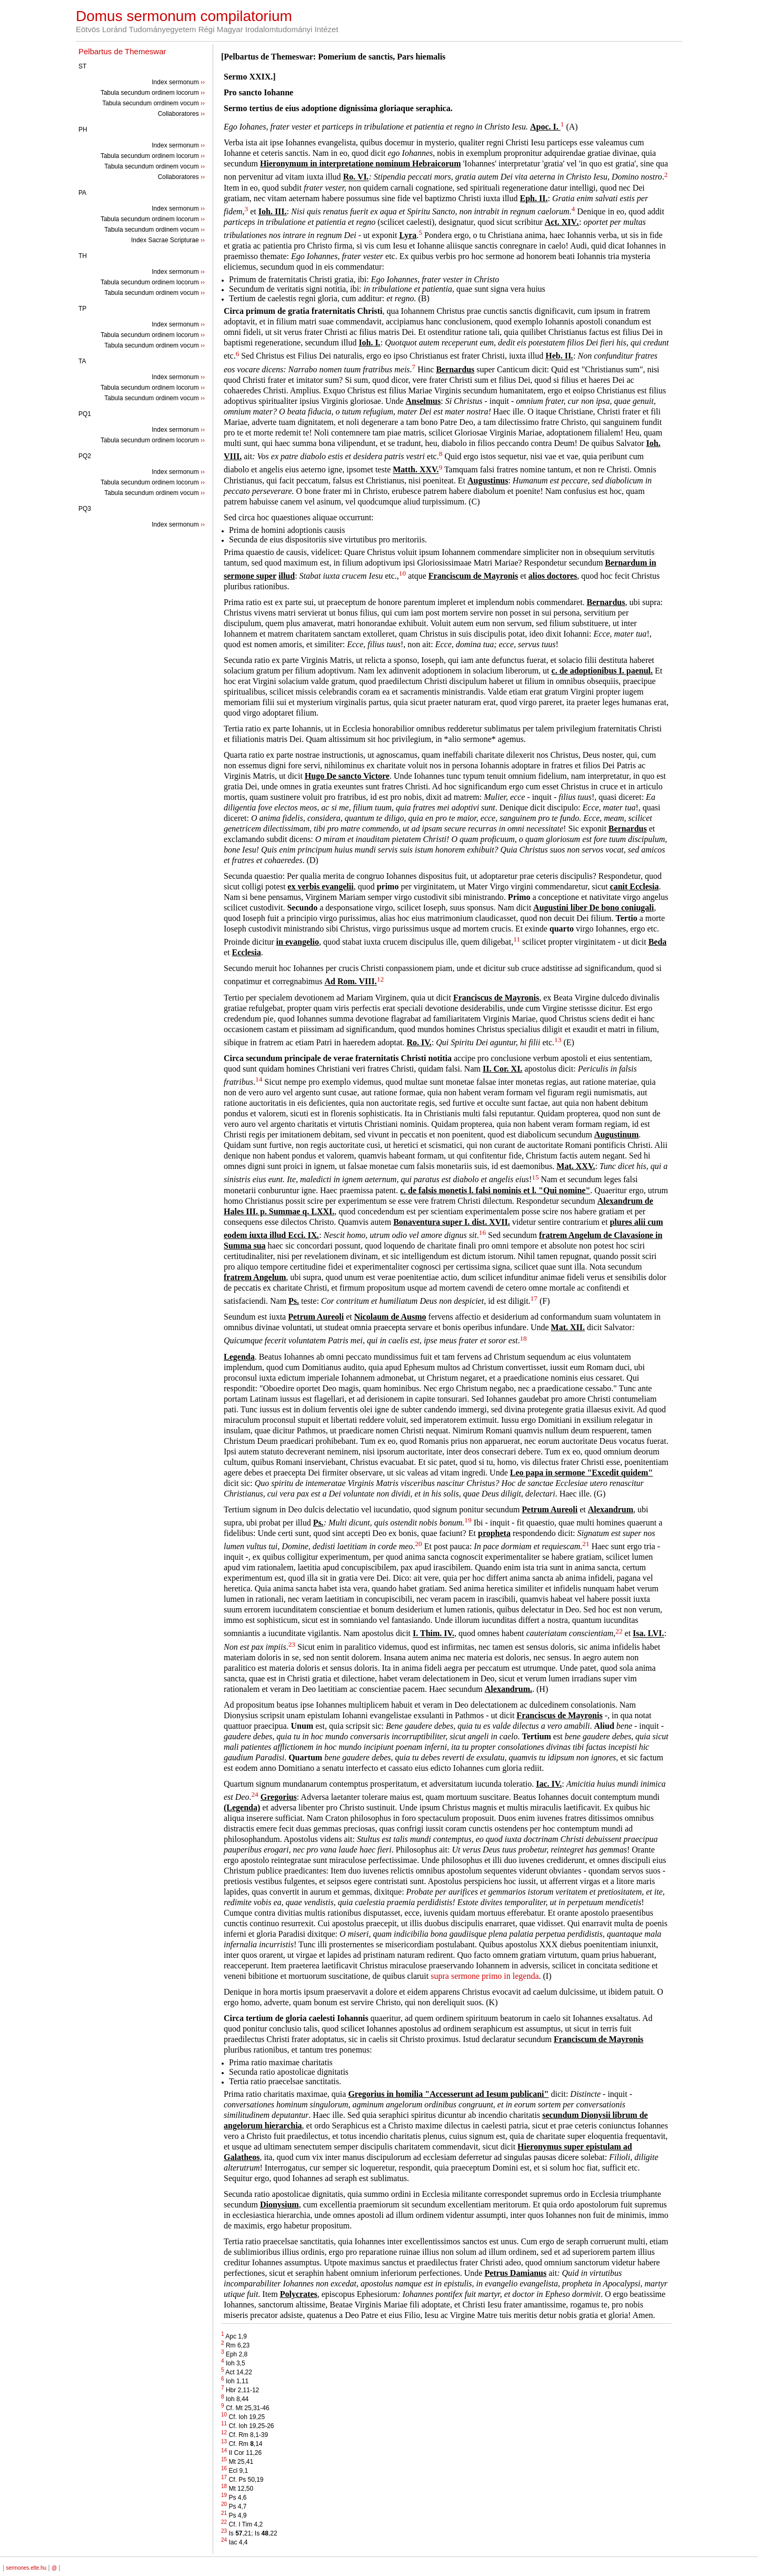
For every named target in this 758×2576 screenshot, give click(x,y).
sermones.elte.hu (26, 2568)
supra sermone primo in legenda (484, 1975)
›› (203, 82)
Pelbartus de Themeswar (122, 51)
